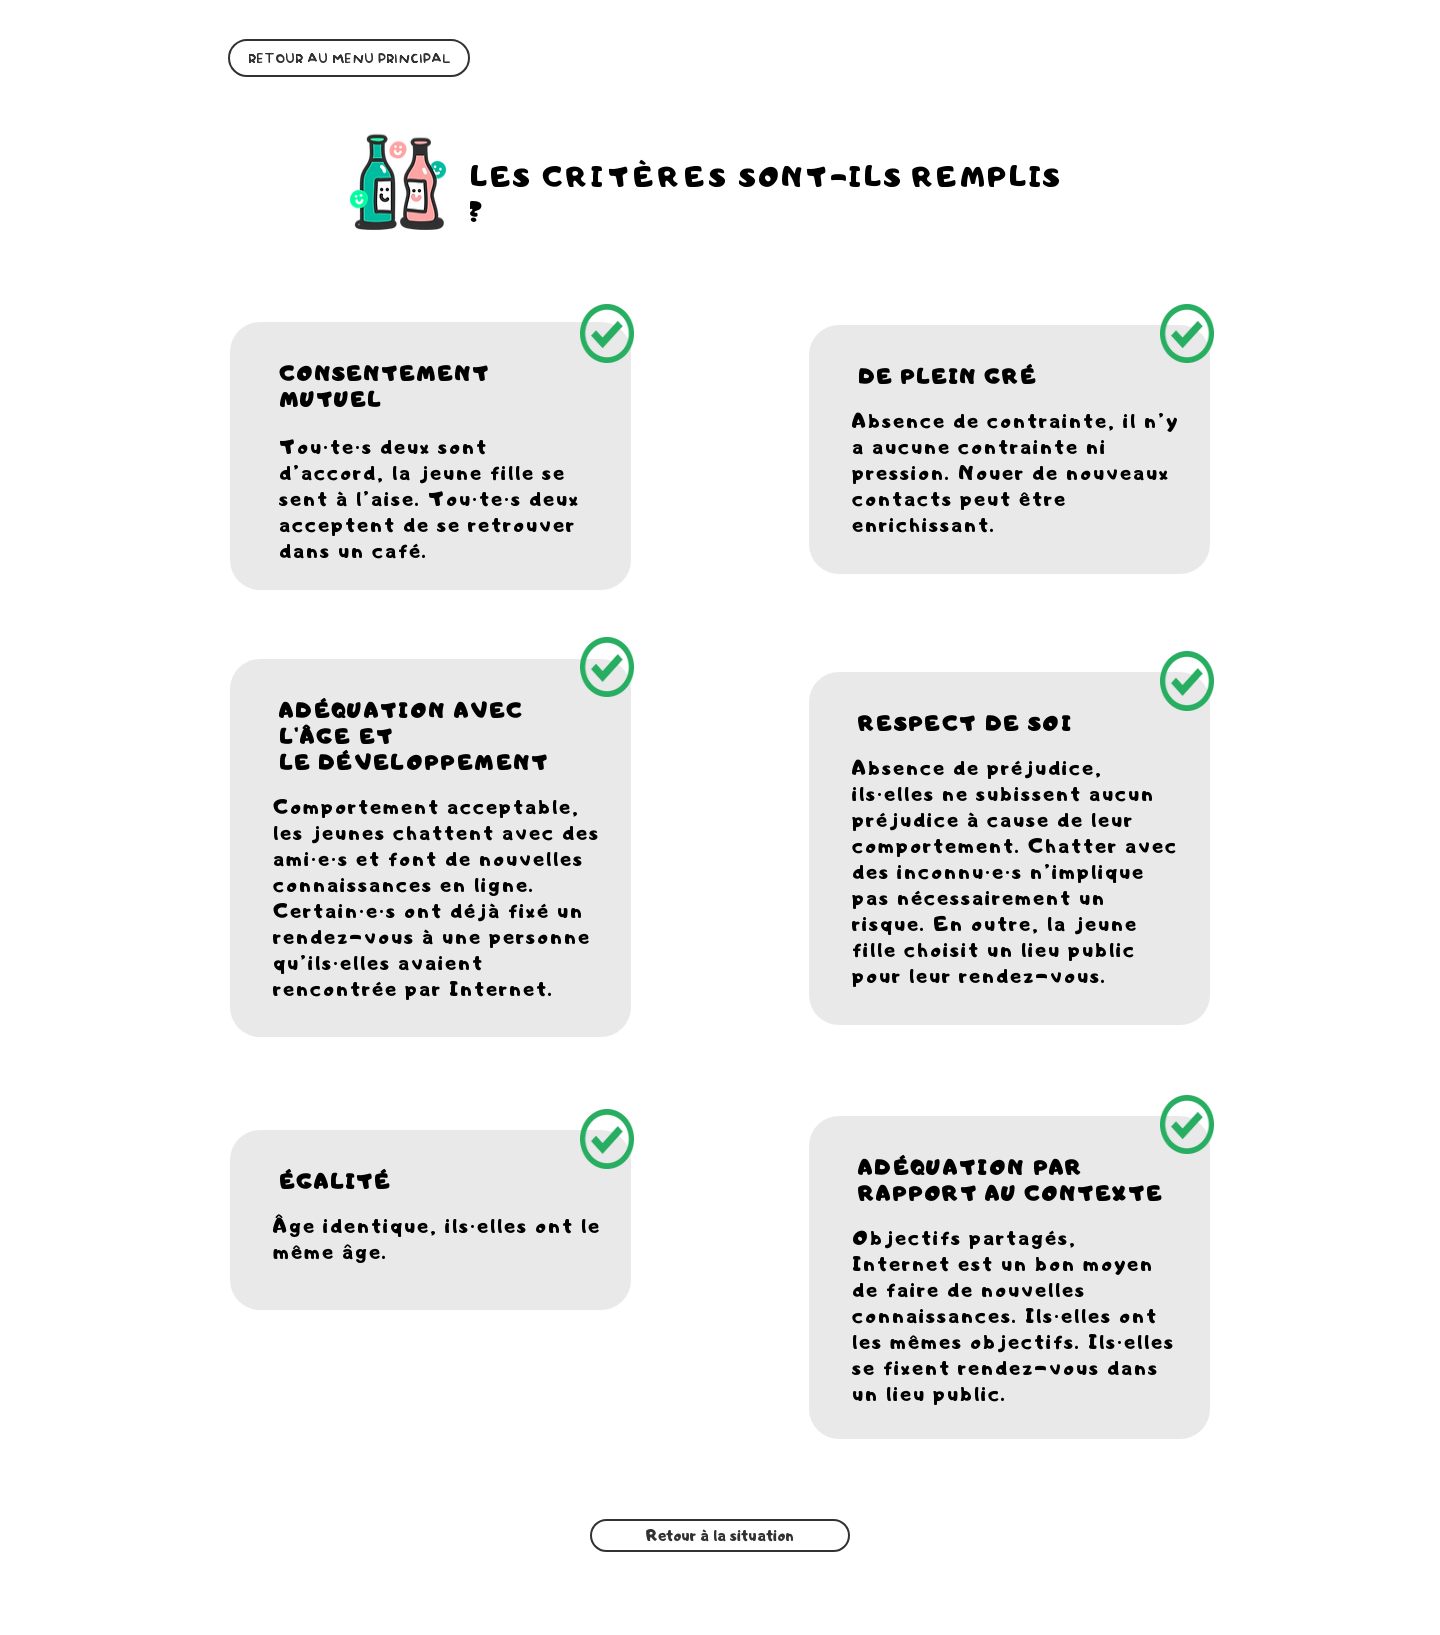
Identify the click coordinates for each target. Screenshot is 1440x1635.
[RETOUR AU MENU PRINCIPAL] (349, 58)
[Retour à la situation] (720, 1535)
